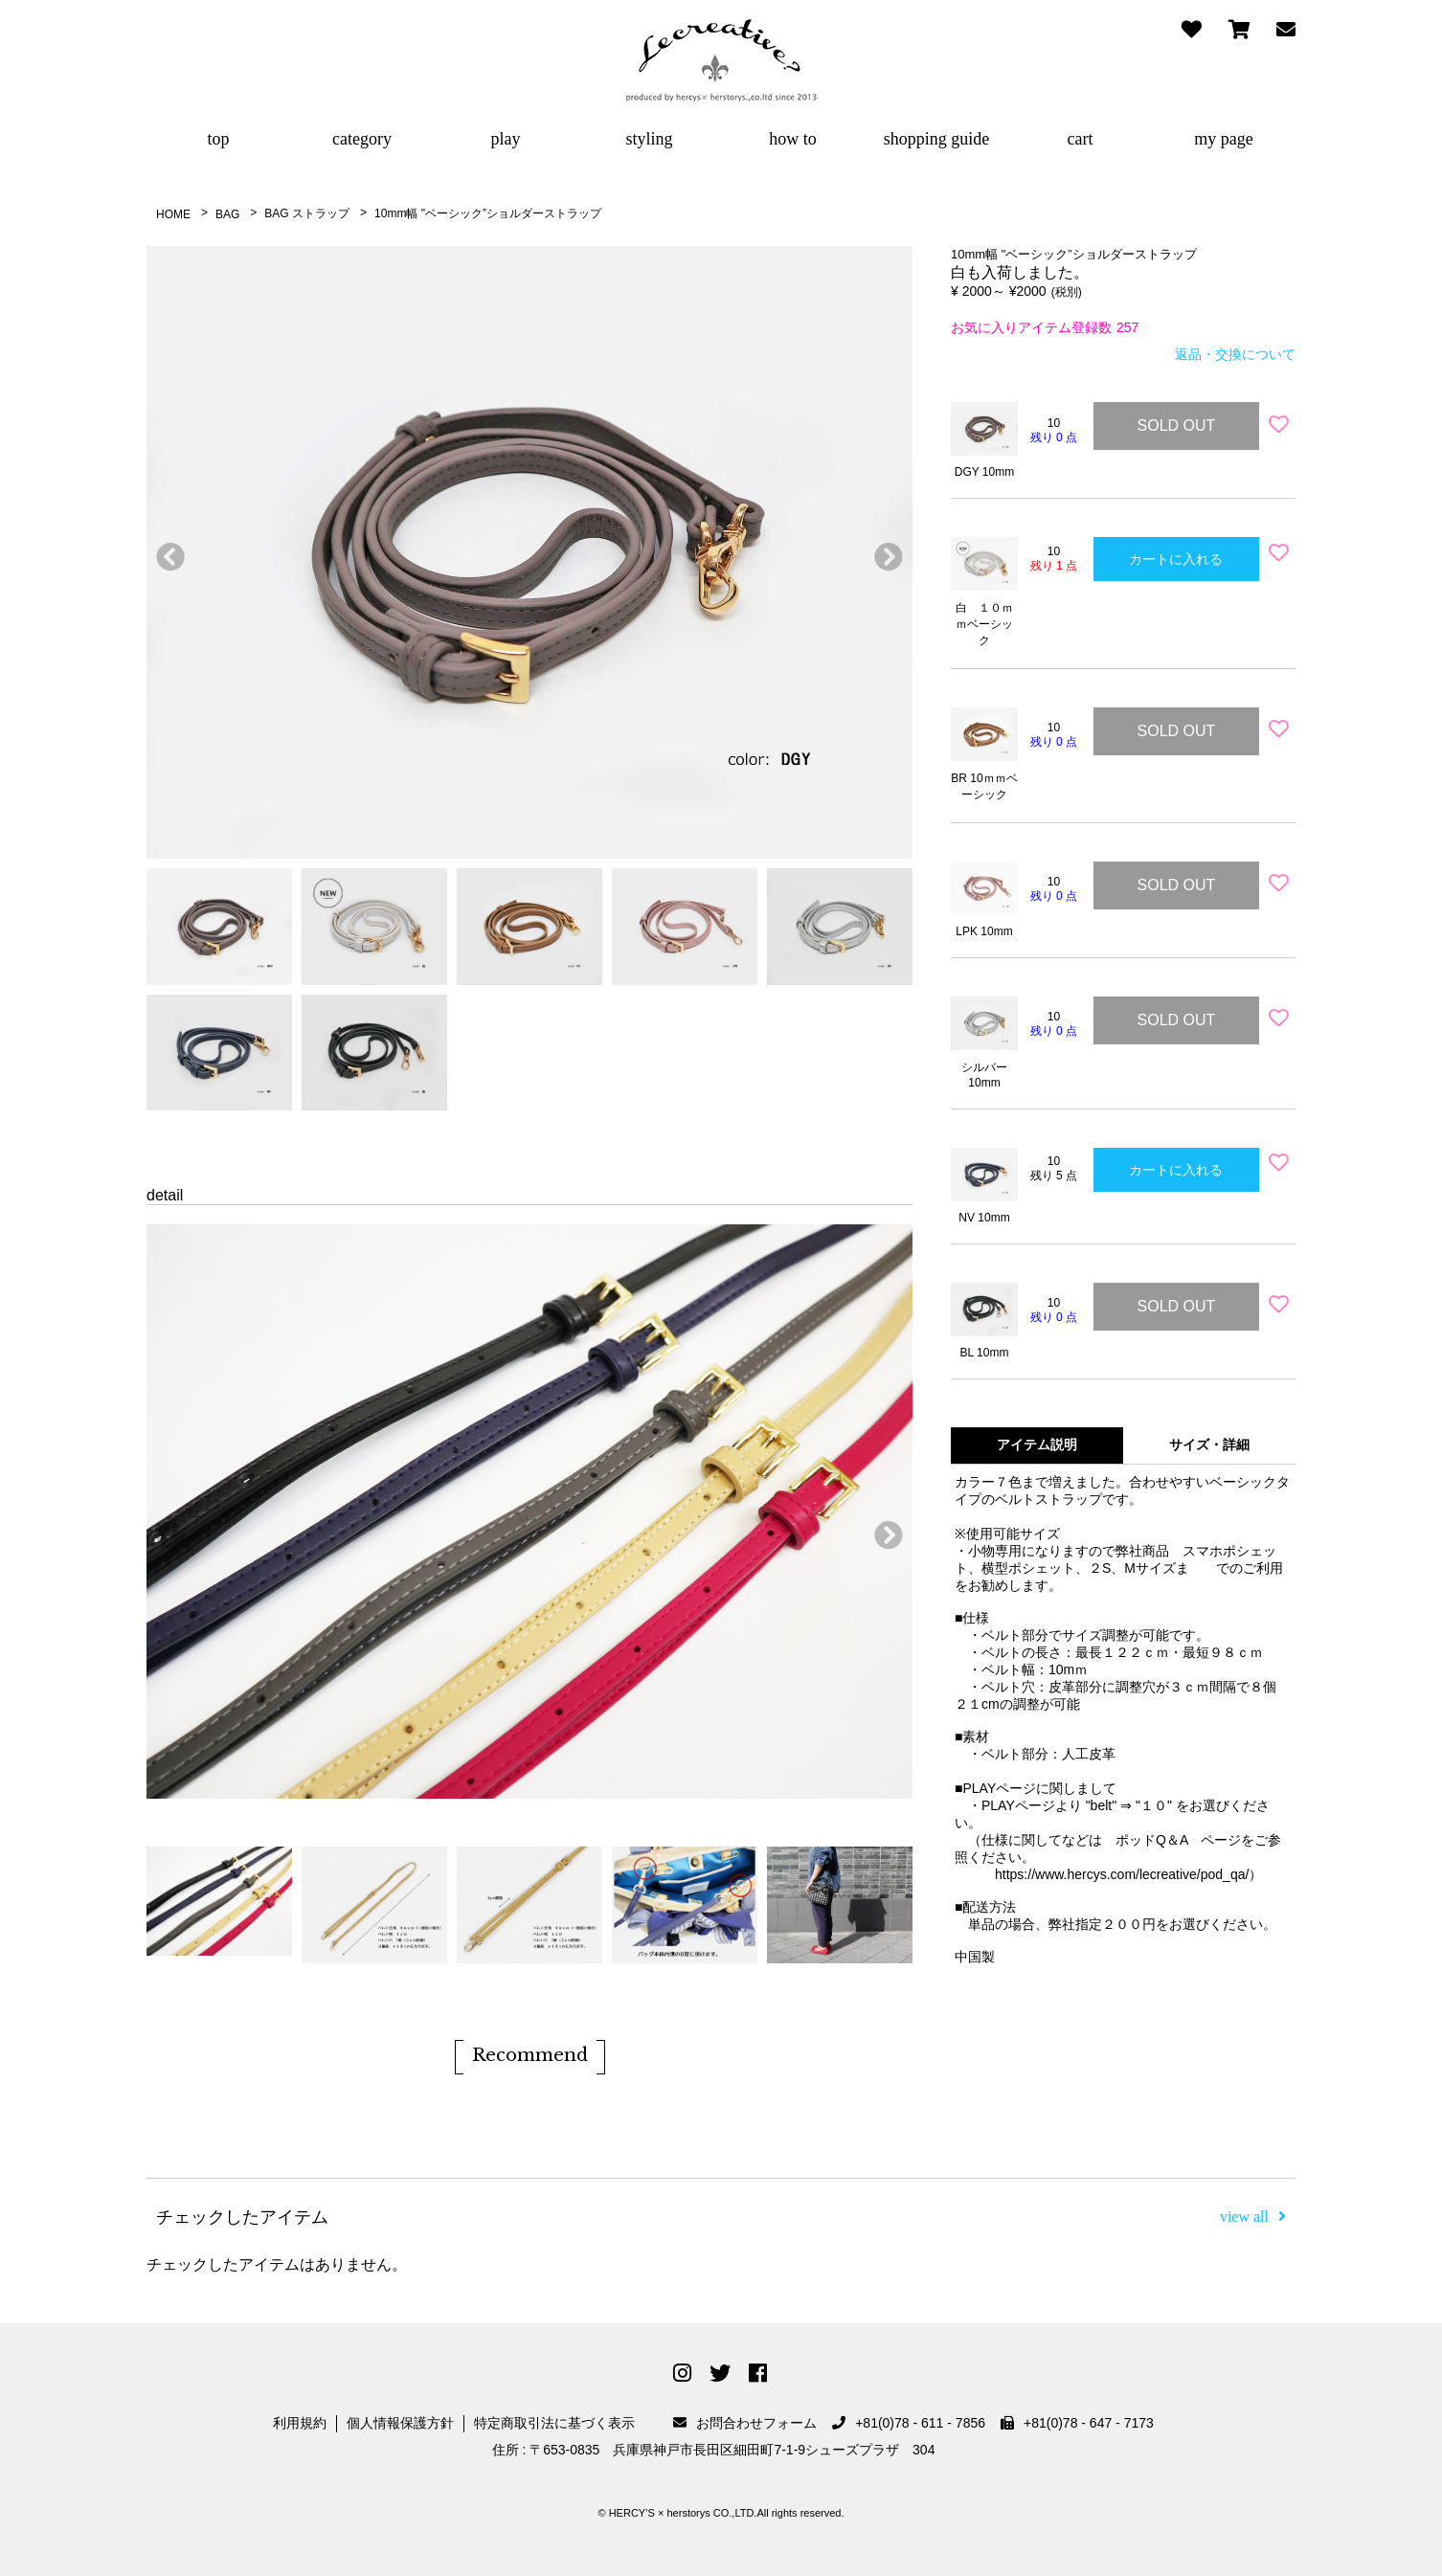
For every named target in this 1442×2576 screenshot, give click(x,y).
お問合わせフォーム (745, 2422)
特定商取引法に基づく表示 (554, 2422)
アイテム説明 (1037, 1444)
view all (1253, 2216)
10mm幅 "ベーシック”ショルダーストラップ (487, 213)
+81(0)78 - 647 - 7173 (1077, 2422)
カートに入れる (1176, 559)
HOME (173, 214)
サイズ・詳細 (1209, 1444)
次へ (883, 552)
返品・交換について (1235, 354)
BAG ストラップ (306, 213)
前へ (165, 552)
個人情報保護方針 (400, 2422)
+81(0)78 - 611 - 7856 (908, 2422)
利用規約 (300, 2422)
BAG (227, 214)
